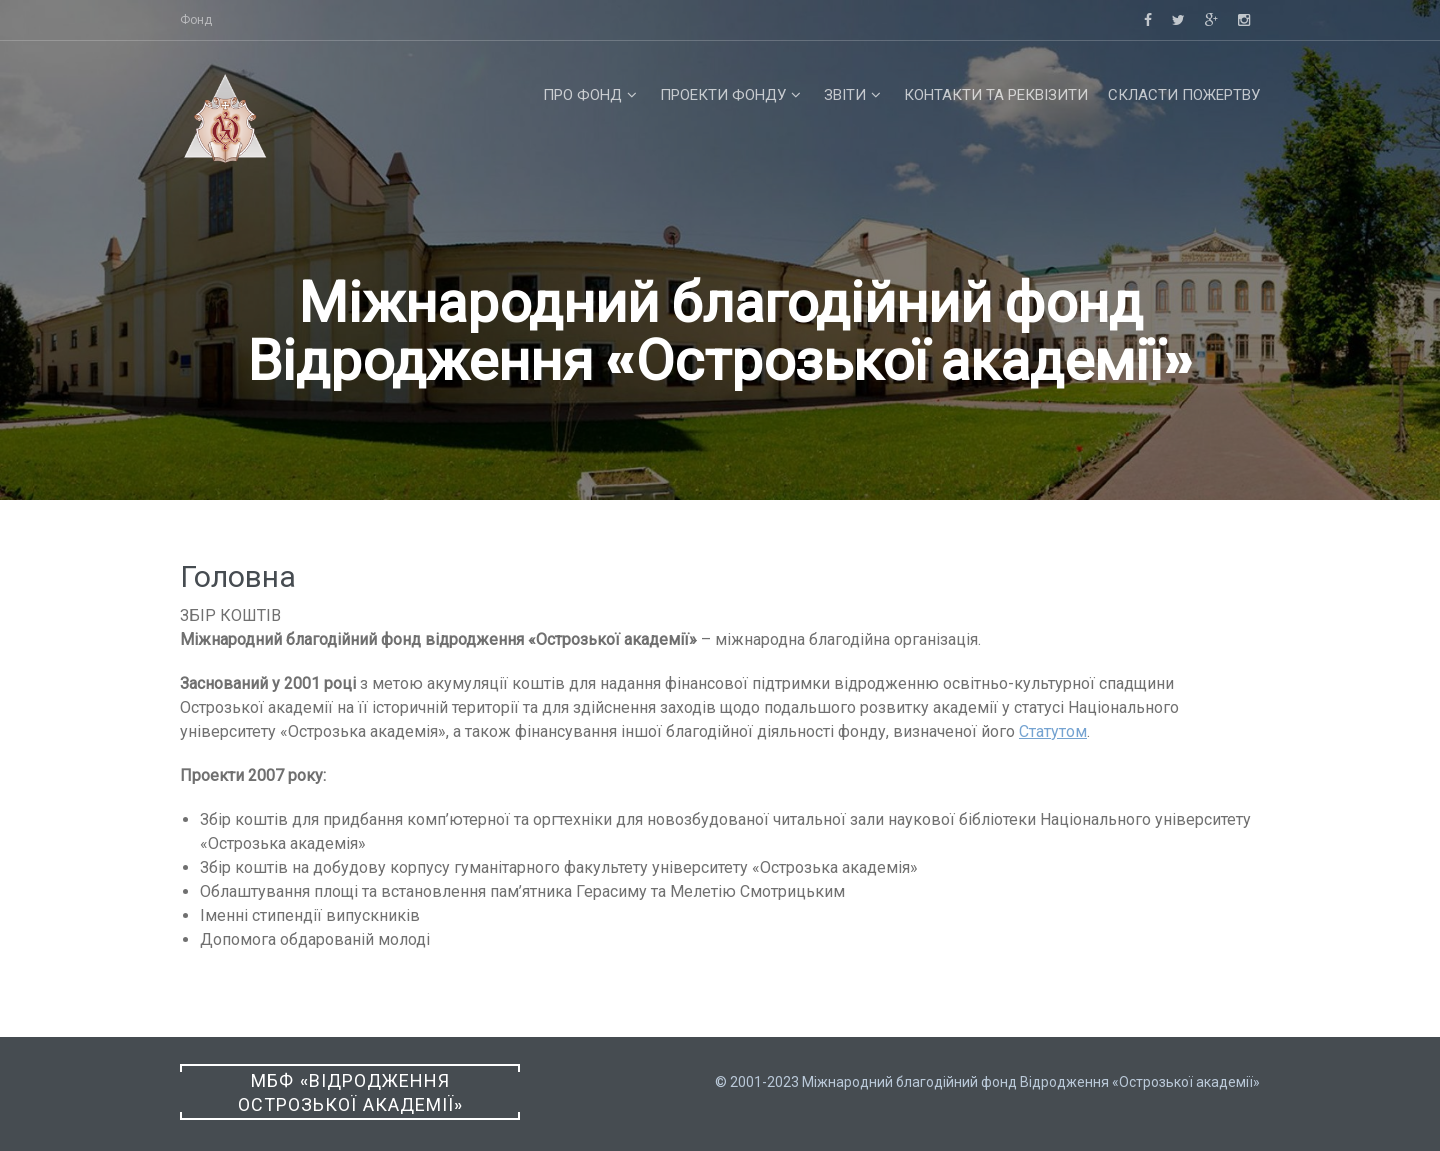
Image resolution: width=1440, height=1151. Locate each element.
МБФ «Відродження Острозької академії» (350, 1092)
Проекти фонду (723, 95)
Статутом (1053, 731)
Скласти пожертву (1184, 95)
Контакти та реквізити (996, 95)
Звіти (845, 95)
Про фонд (582, 95)
